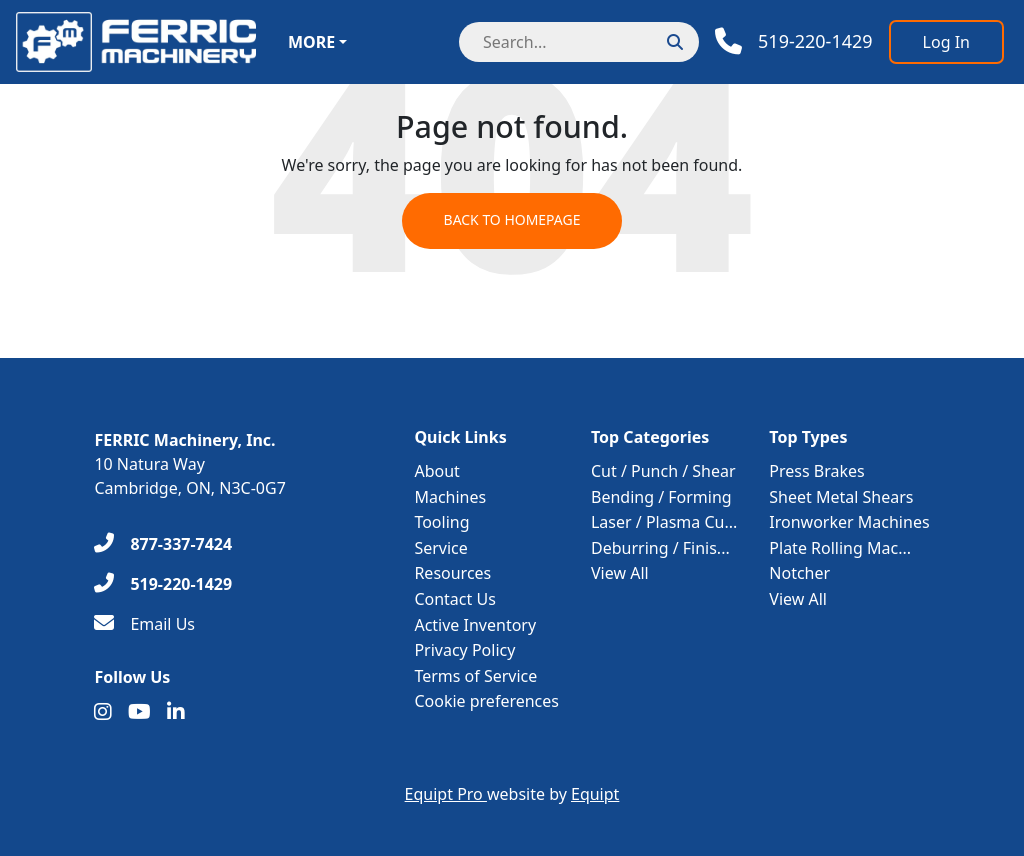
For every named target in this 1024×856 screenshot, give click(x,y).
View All (620, 573)
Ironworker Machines (849, 522)
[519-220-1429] (163, 584)
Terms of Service (475, 676)
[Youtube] (139, 712)
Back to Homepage (511, 221)
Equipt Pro (446, 794)
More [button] (311, 42)
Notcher (799, 573)
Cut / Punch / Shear (663, 471)
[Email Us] (144, 624)
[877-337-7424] (163, 544)
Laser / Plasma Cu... (664, 522)
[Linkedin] (176, 712)
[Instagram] (103, 712)
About (436, 471)
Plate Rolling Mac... (840, 548)
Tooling (441, 522)
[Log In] (946, 42)
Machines (450, 497)
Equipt (595, 794)
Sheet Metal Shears (841, 497)
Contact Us (454, 599)
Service (440, 548)
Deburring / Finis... (660, 548)
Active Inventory (475, 625)
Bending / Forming (661, 497)
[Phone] (794, 41)
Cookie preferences (486, 701)
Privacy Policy (464, 650)
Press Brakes (816, 471)
